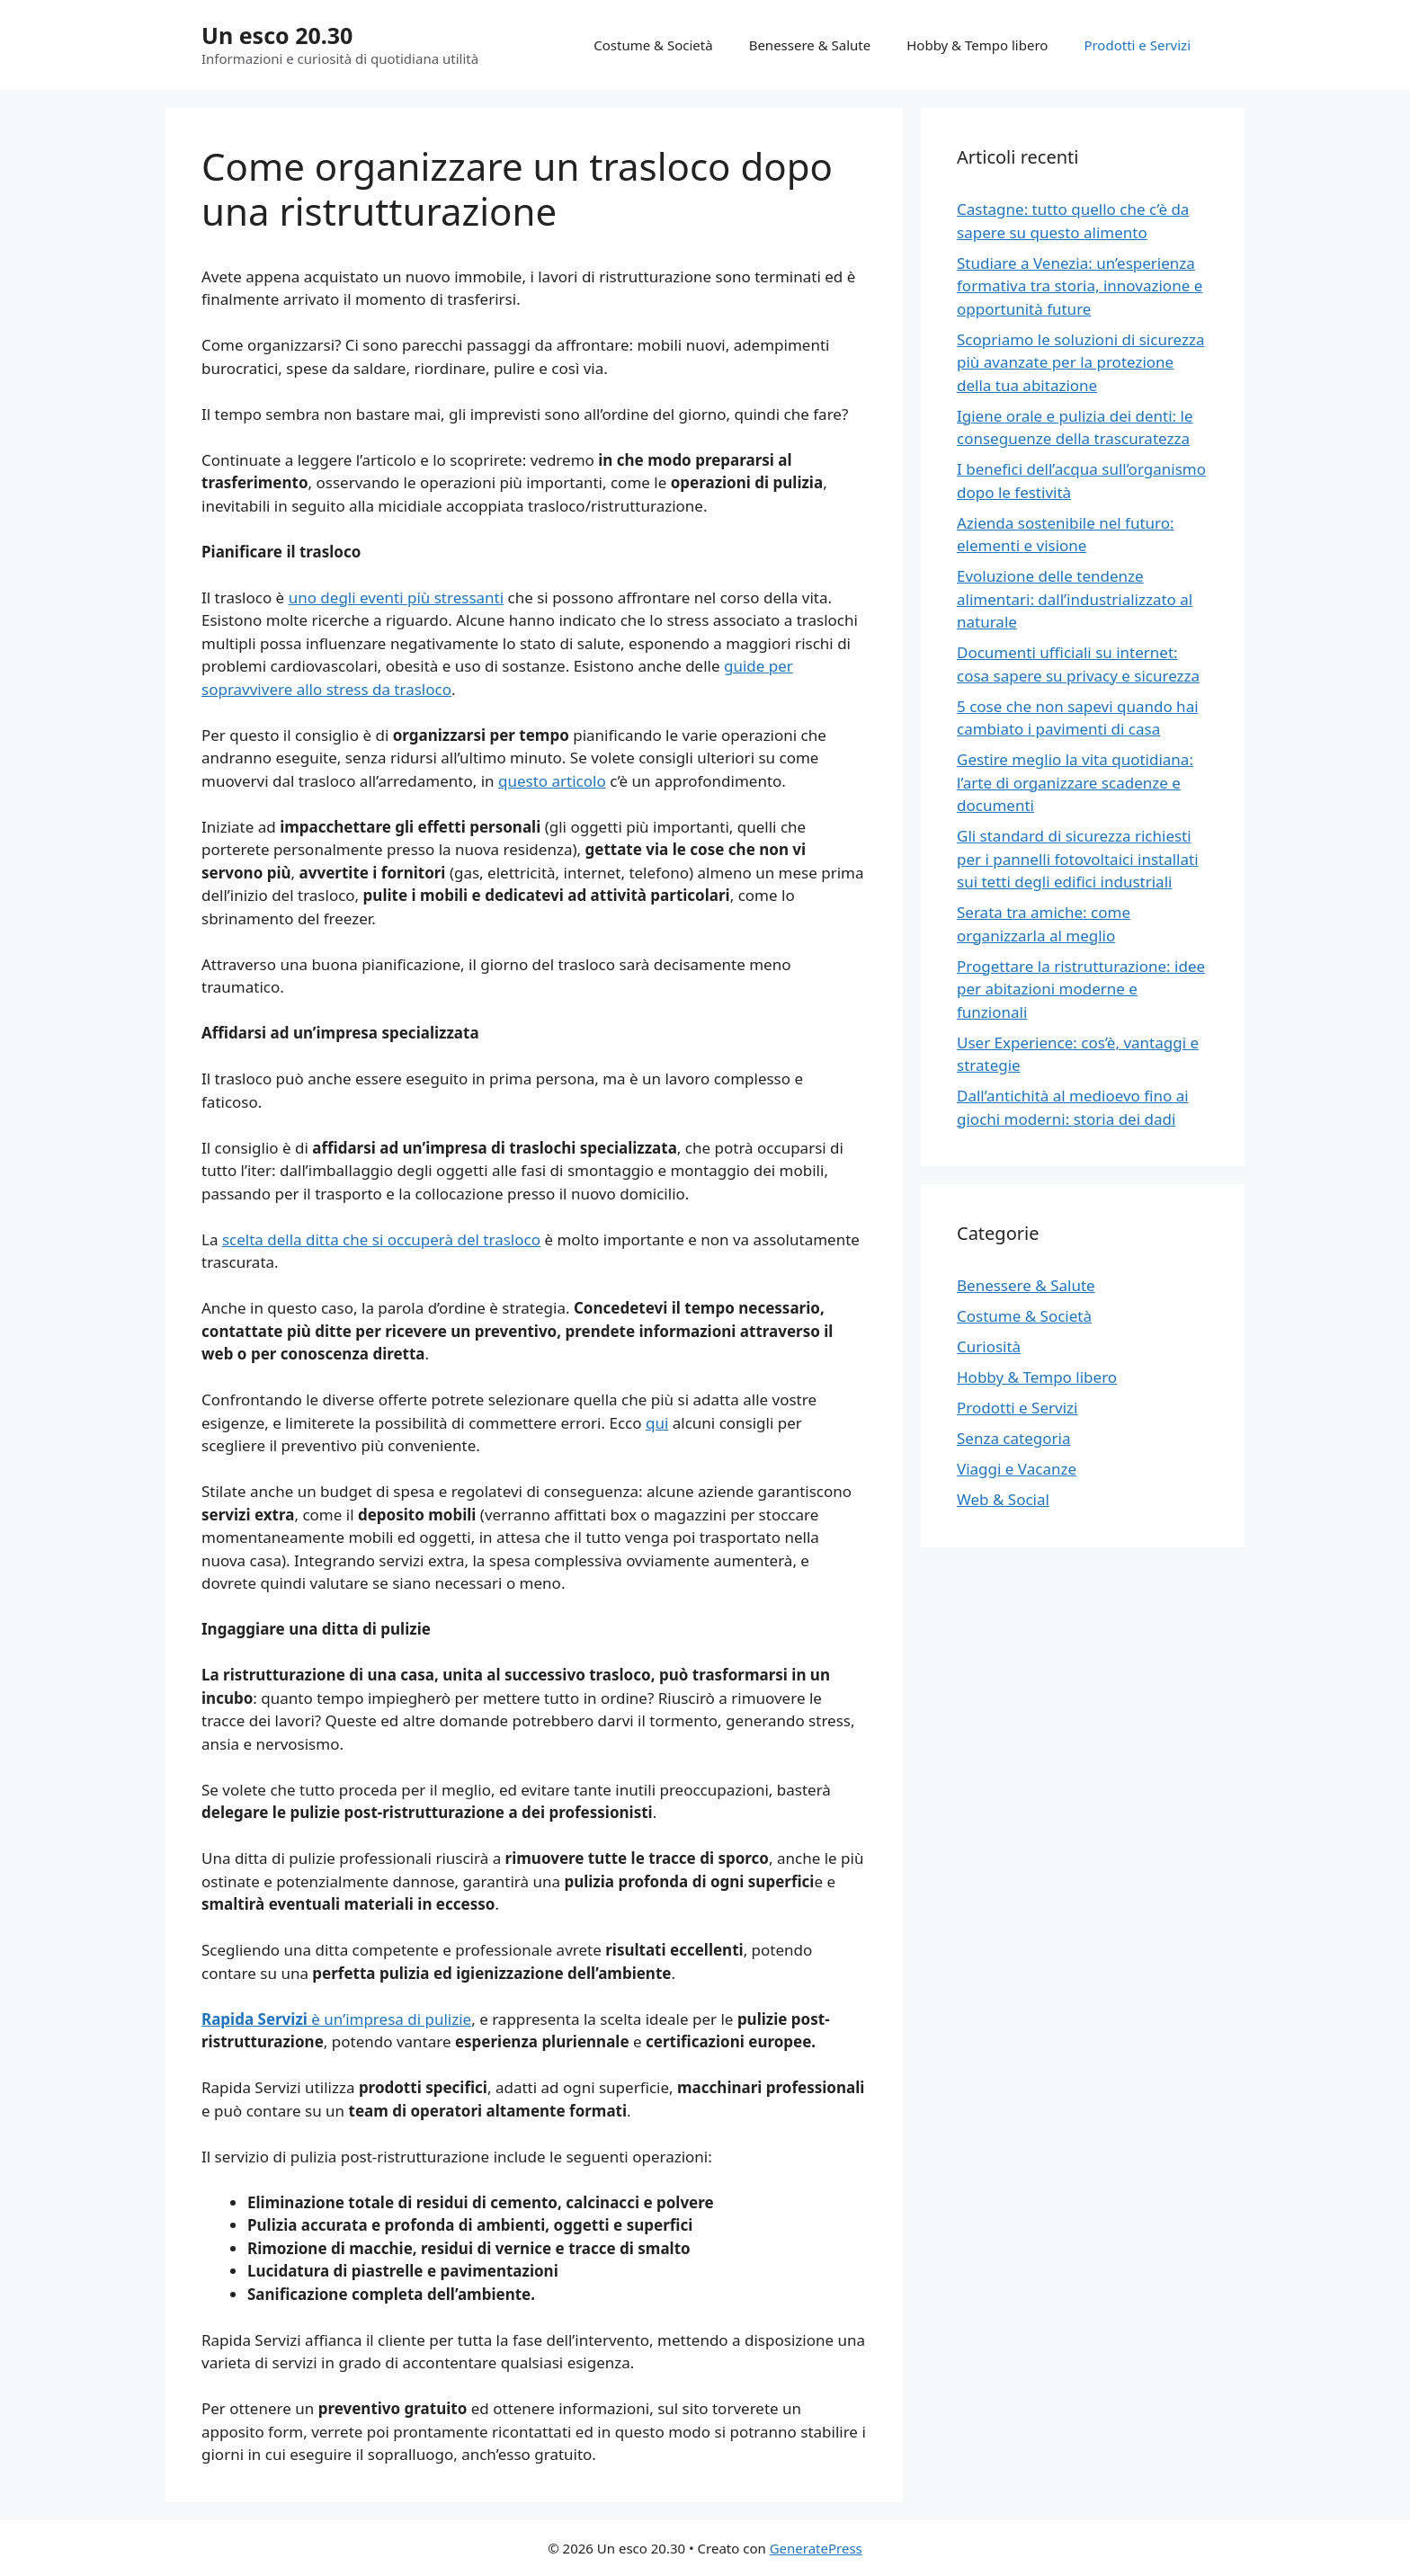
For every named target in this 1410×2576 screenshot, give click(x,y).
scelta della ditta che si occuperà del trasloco (381, 1239)
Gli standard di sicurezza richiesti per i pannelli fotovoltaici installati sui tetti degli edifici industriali (1078, 858)
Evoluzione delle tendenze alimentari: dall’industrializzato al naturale (1074, 599)
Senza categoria (1013, 1438)
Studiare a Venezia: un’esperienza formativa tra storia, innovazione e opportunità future (1079, 286)
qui (657, 1423)
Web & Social (1003, 1499)
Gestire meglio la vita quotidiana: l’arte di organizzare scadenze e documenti (1075, 782)
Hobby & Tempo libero (977, 45)
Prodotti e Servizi (1137, 45)
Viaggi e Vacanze (1016, 1468)
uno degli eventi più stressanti (396, 597)
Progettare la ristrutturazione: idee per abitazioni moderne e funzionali (1081, 989)
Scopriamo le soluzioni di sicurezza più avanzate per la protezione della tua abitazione (1081, 362)
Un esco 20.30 (276, 35)
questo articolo (552, 781)
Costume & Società (652, 45)
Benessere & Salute (810, 45)
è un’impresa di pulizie (336, 2019)
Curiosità (989, 1346)
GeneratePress (816, 2548)
